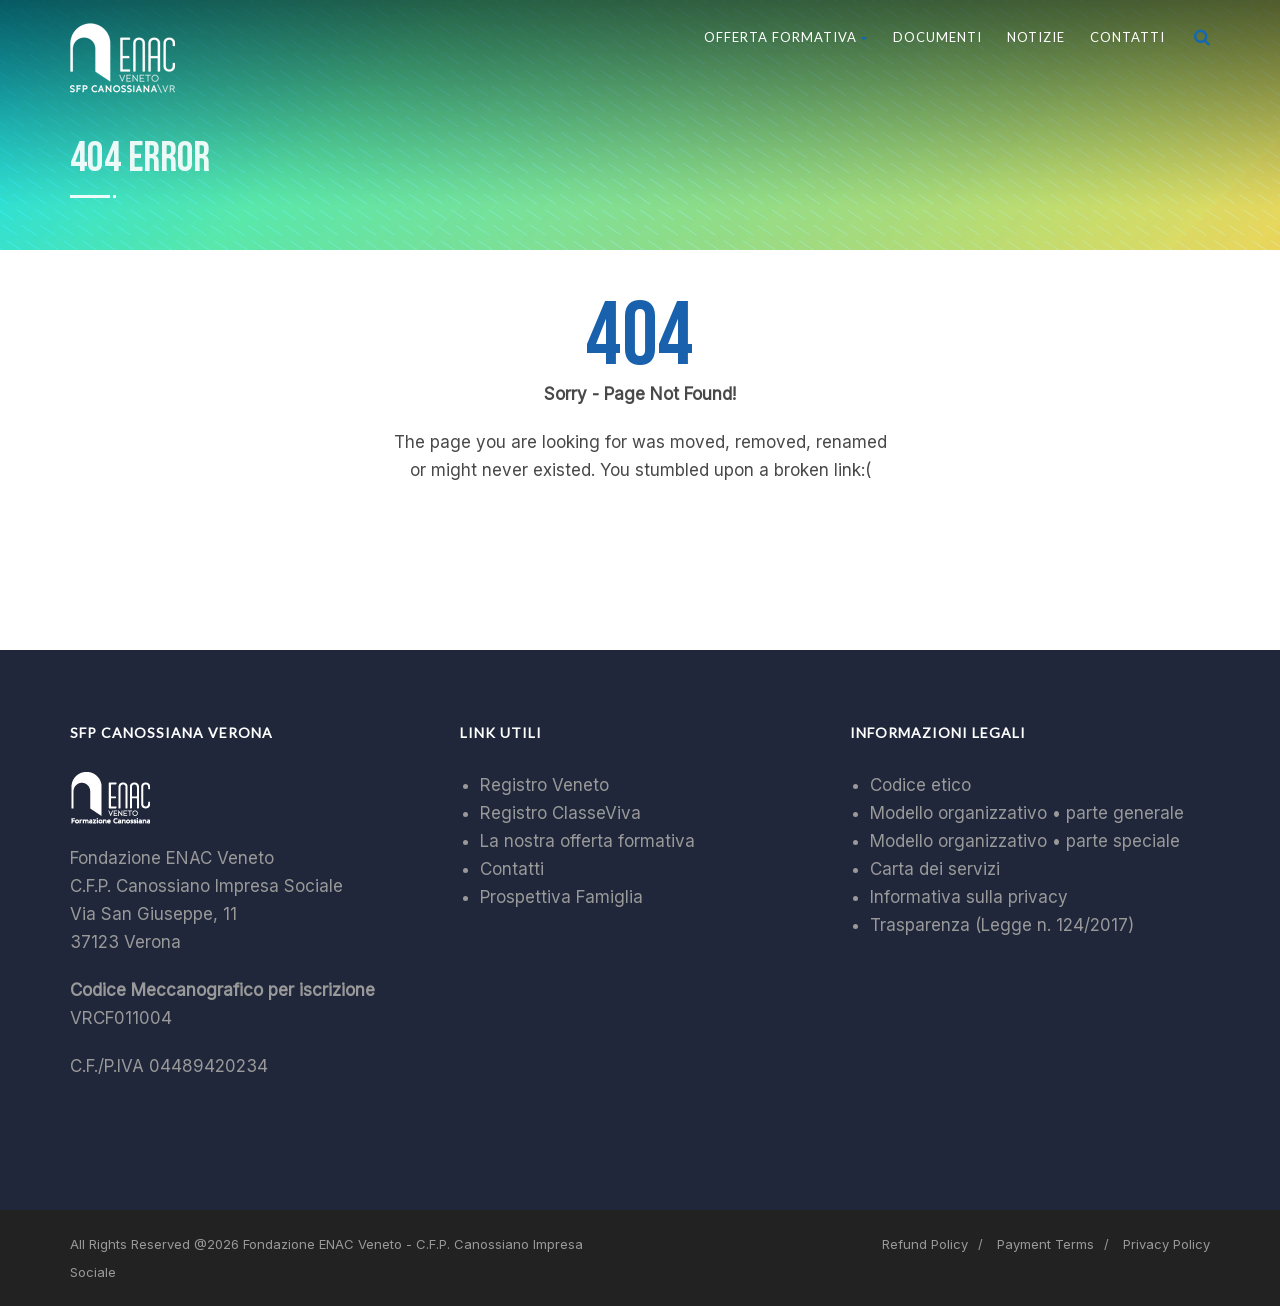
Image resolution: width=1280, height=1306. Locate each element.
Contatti (1127, 37)
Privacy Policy (1166, 1244)
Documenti (937, 37)
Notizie (1036, 37)
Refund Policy (925, 1244)
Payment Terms (1045, 1244)
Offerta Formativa (786, 37)
